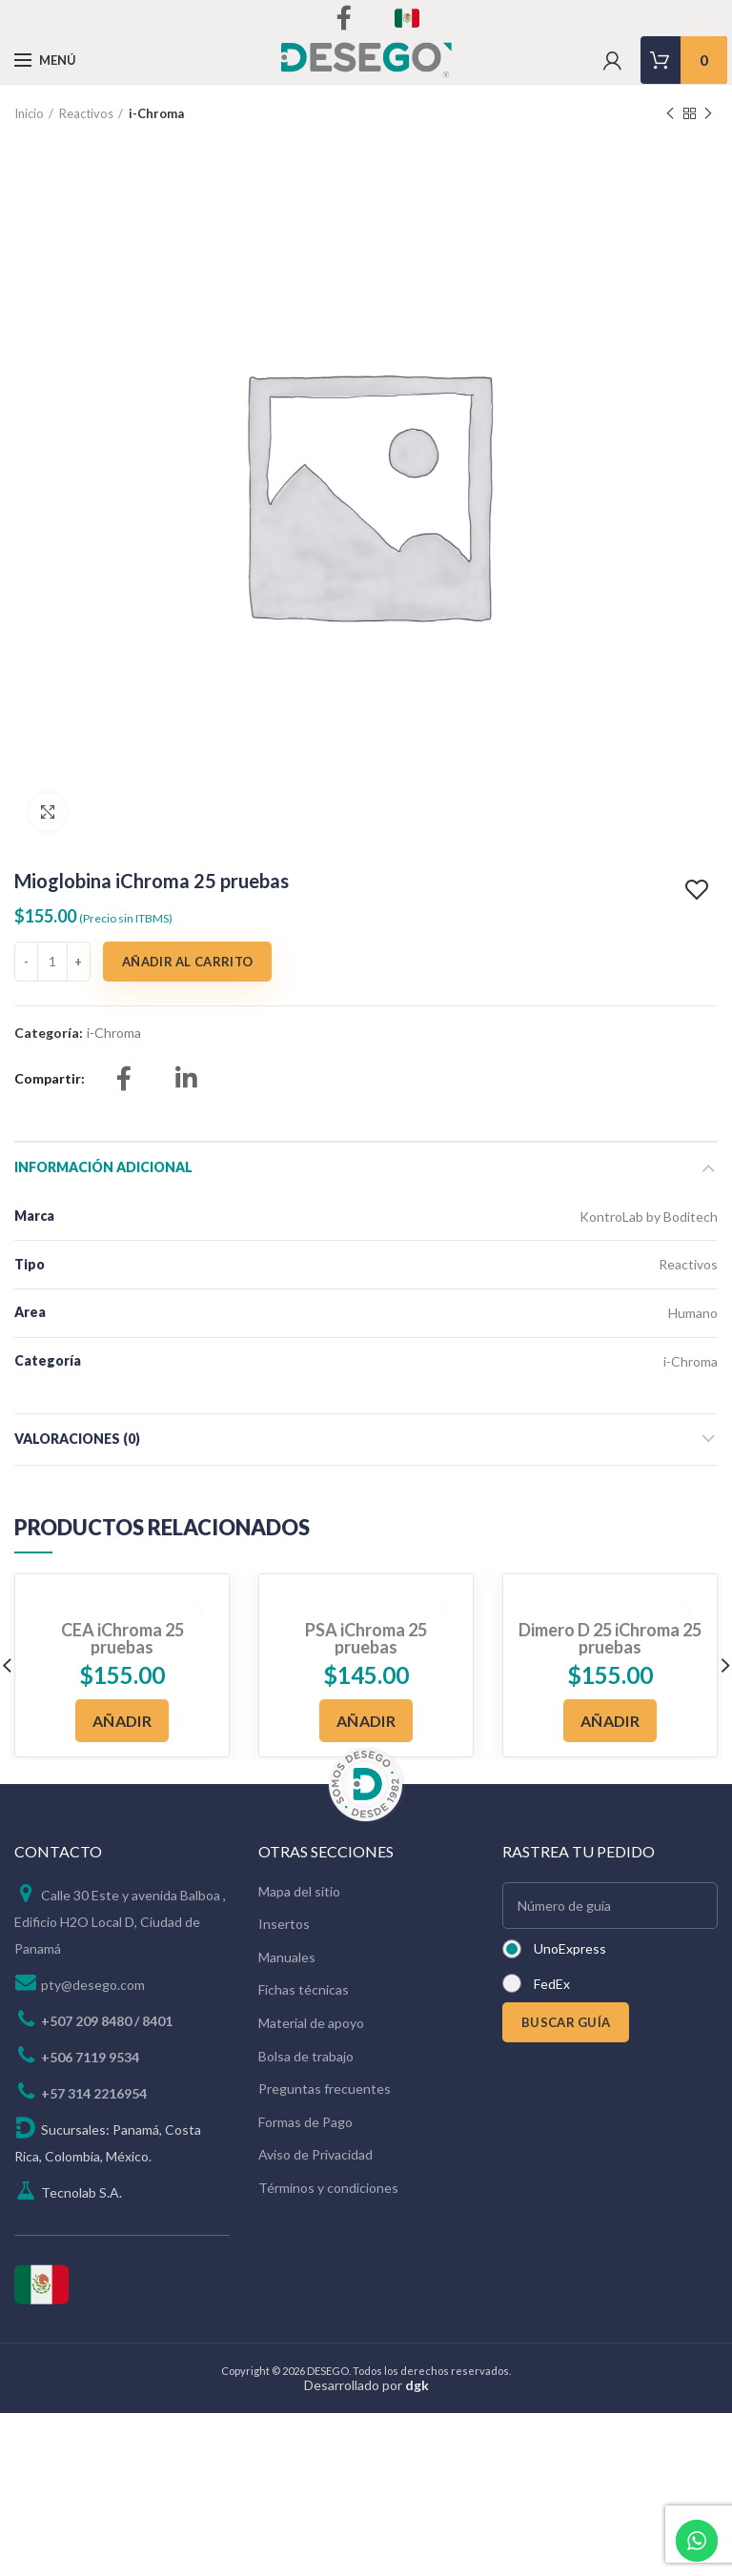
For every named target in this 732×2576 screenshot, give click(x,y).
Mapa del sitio (299, 1891)
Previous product (670, 114)
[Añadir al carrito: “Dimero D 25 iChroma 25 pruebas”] (610, 1720)
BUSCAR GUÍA (565, 2022)
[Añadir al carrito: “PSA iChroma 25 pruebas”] (366, 1720)
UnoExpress (570, 1948)
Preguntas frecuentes (324, 2088)
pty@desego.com (93, 1985)
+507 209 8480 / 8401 (107, 2021)
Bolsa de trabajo (306, 2056)
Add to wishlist (699, 890)
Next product (708, 114)
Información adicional (103, 1167)
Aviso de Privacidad (315, 2154)
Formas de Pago (305, 2122)
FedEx (552, 1984)
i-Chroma (156, 113)
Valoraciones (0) (77, 1438)
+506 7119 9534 (90, 2057)
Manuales (286, 1957)
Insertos (284, 1924)
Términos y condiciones (328, 2188)
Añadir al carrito (187, 961)
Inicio (29, 113)
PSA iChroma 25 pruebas (366, 1638)
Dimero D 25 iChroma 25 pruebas (610, 1638)
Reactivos (86, 113)
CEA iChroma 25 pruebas (122, 1638)
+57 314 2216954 (94, 2093)
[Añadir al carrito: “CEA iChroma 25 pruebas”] (122, 1720)
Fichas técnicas (303, 1989)
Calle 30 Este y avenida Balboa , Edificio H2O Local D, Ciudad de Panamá (120, 1922)
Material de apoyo (311, 2023)
